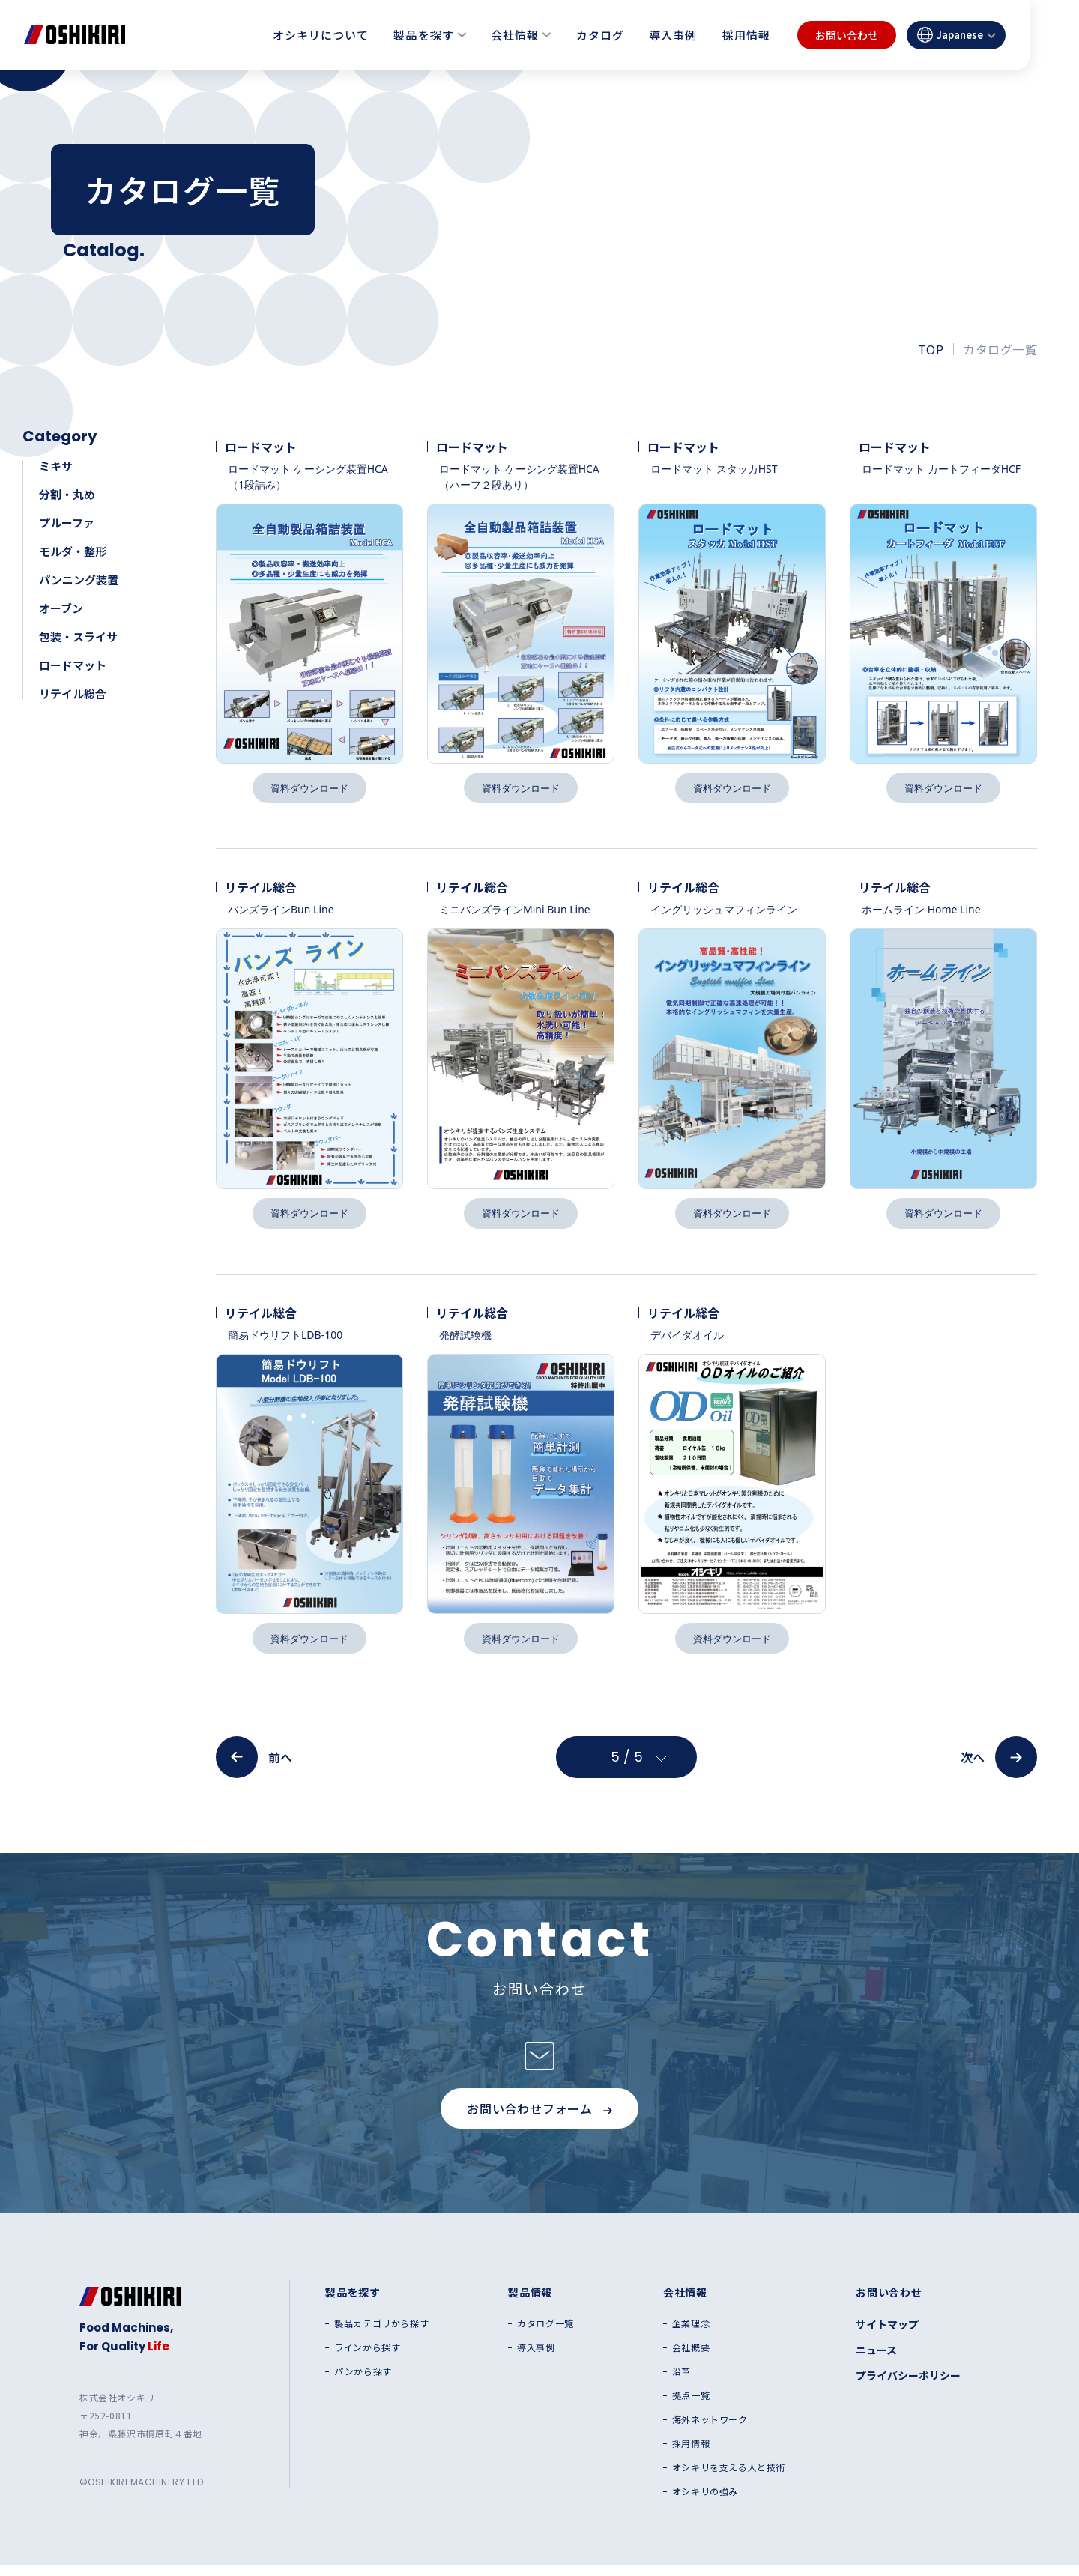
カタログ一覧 (545, 2334)
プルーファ (66, 522)
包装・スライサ (78, 636)
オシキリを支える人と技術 (728, 2478)
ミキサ (56, 465)
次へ (999, 1768)
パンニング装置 (78, 579)
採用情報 (746, 35)
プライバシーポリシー (908, 2386)
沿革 (681, 2382)
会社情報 (515, 35)
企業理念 (691, 2334)
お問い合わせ (846, 35)
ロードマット (72, 665)
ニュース (876, 2361)
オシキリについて (321, 35)
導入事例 (673, 35)
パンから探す (363, 2382)
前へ (254, 1768)
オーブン (61, 608)
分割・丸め (67, 494)
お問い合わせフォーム (539, 2120)
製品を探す (423, 35)
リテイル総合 (72, 693)
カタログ (600, 35)
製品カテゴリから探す (381, 2334)
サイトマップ (887, 2335)
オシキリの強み (705, 2502)
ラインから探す (367, 2358)
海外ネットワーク (710, 2430)
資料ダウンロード (309, 789)
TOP (930, 349)
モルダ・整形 (72, 551)
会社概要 (691, 2358)
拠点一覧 (691, 2406)
